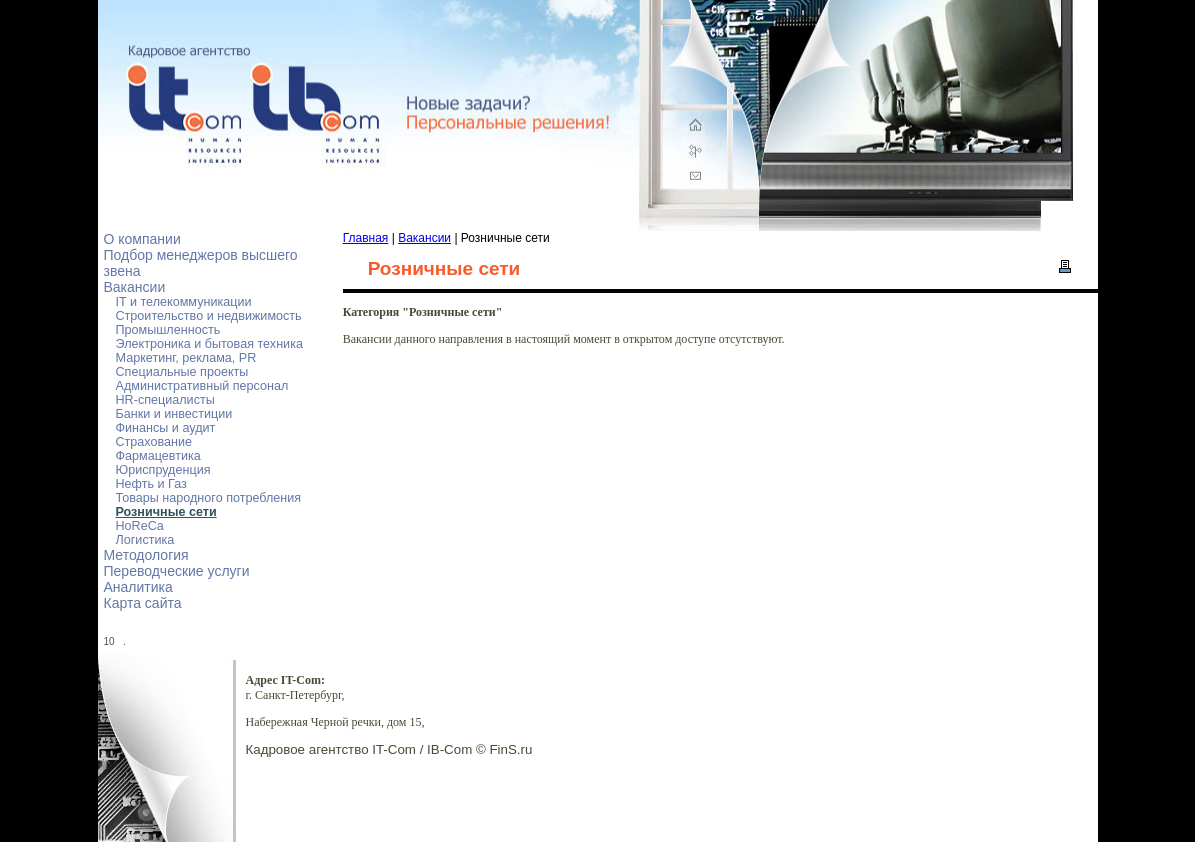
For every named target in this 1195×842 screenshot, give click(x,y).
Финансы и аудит (166, 428)
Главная (366, 238)
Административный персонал (202, 386)
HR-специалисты (165, 400)
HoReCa (140, 526)
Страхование (154, 442)
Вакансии (135, 287)
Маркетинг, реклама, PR (186, 358)
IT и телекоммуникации (184, 302)
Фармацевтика (158, 456)
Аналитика (138, 587)
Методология (146, 555)
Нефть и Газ (151, 484)
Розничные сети (166, 512)
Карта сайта (143, 603)
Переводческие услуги (177, 571)
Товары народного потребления (209, 498)
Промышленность (168, 330)
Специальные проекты (182, 372)
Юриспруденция (163, 470)
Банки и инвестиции (174, 414)
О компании (142, 239)
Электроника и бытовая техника (209, 344)
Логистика (145, 540)
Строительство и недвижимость (209, 316)
